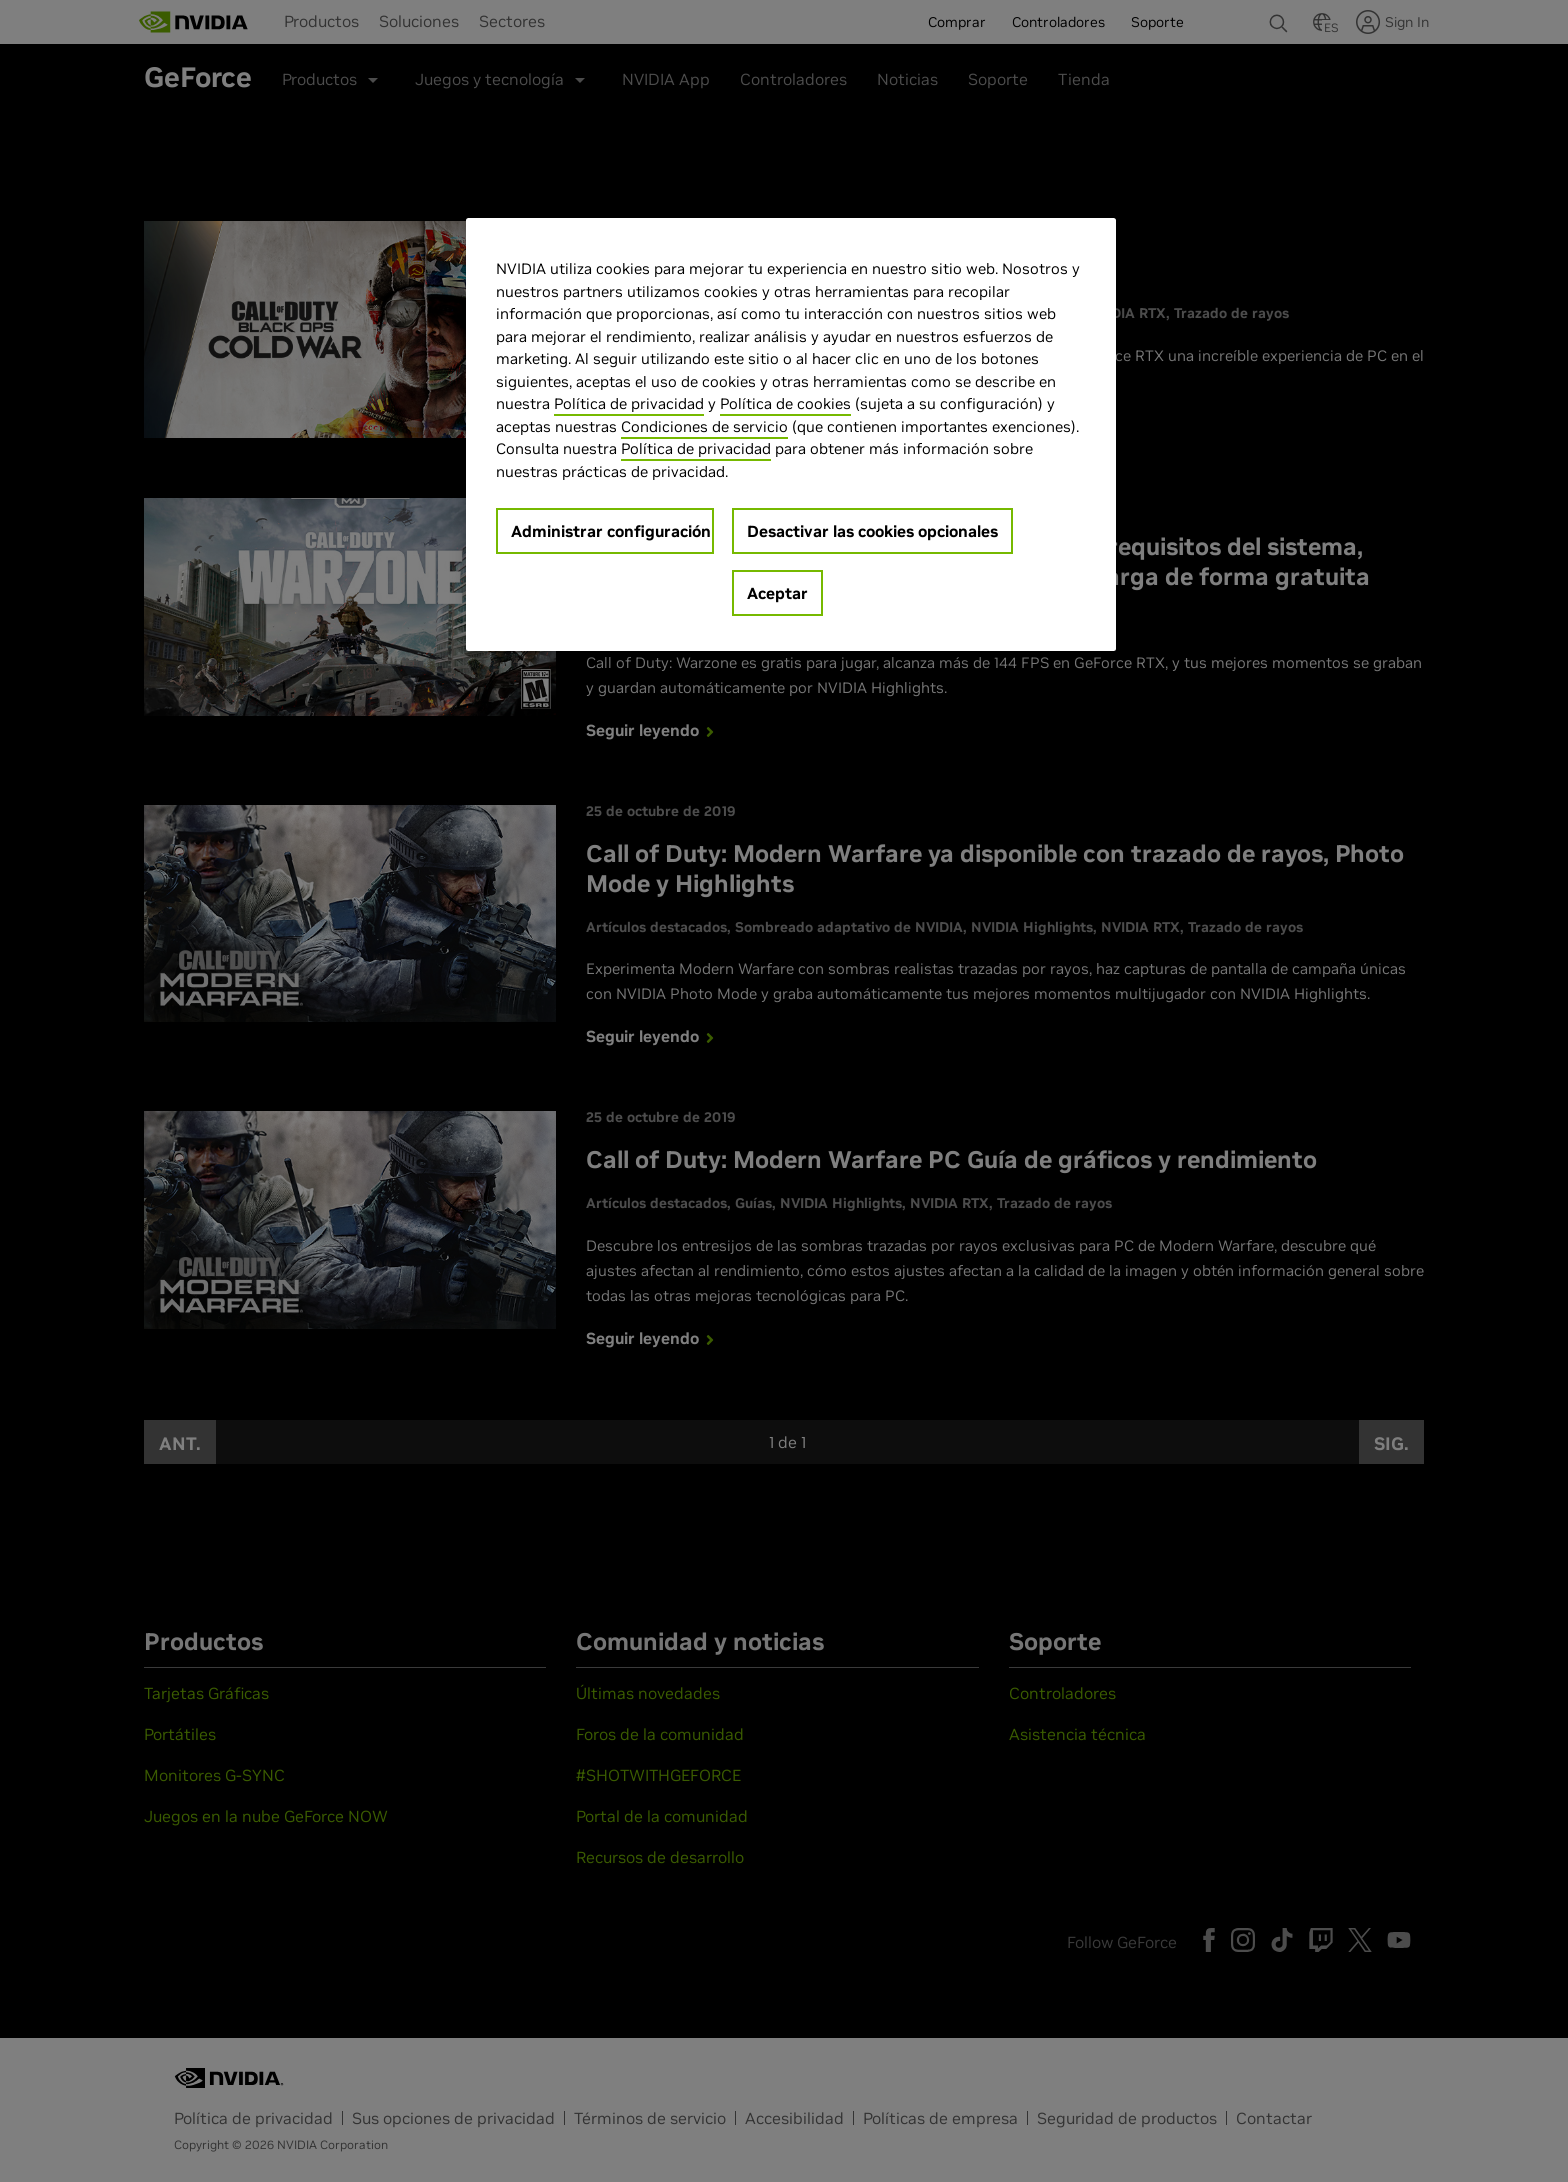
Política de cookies (785, 403)
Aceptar (777, 593)
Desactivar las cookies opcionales (872, 531)
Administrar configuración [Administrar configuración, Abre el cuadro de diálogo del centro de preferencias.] (611, 531)
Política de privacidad (629, 403)
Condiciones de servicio (704, 426)
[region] (791, 434)
